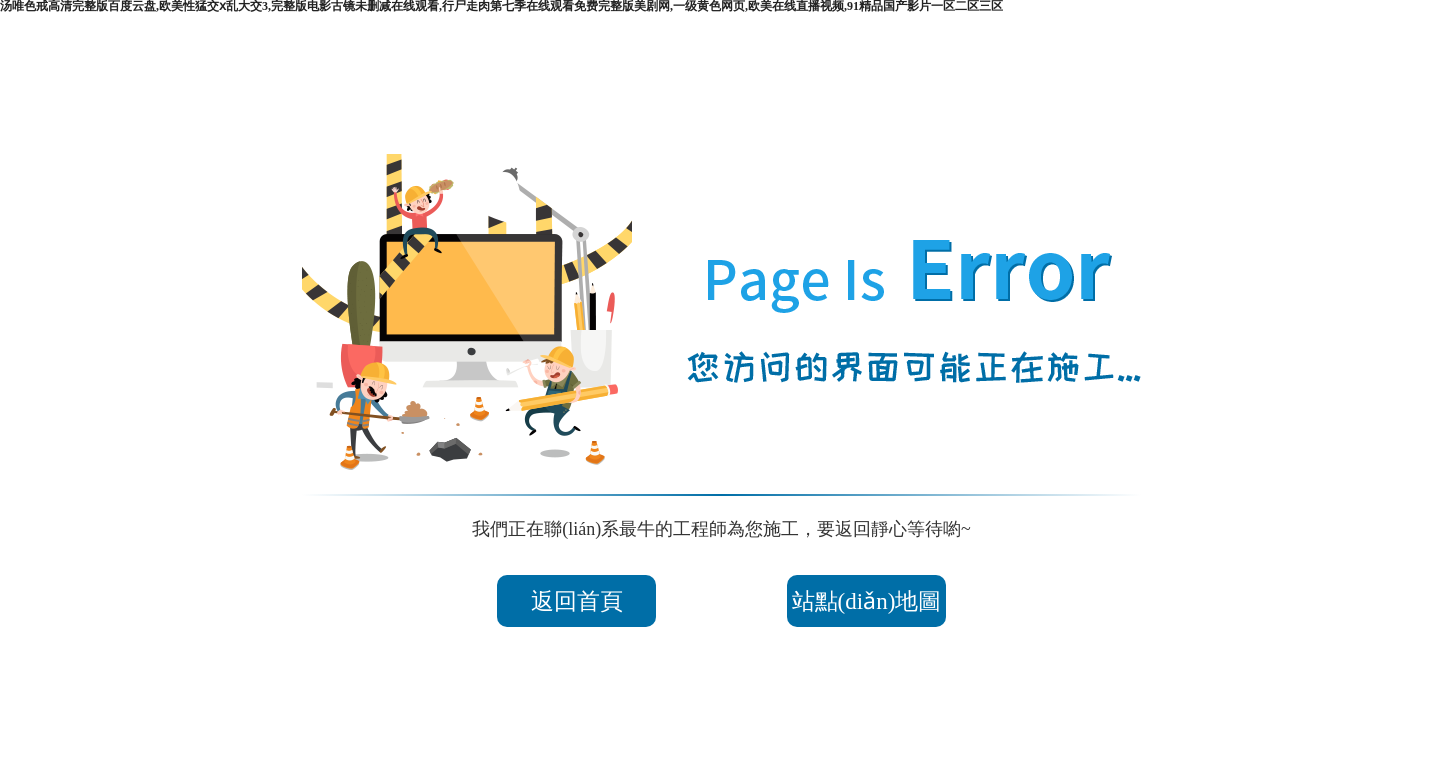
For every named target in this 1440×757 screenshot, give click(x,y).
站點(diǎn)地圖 (883, 601)
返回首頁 (560, 601)
